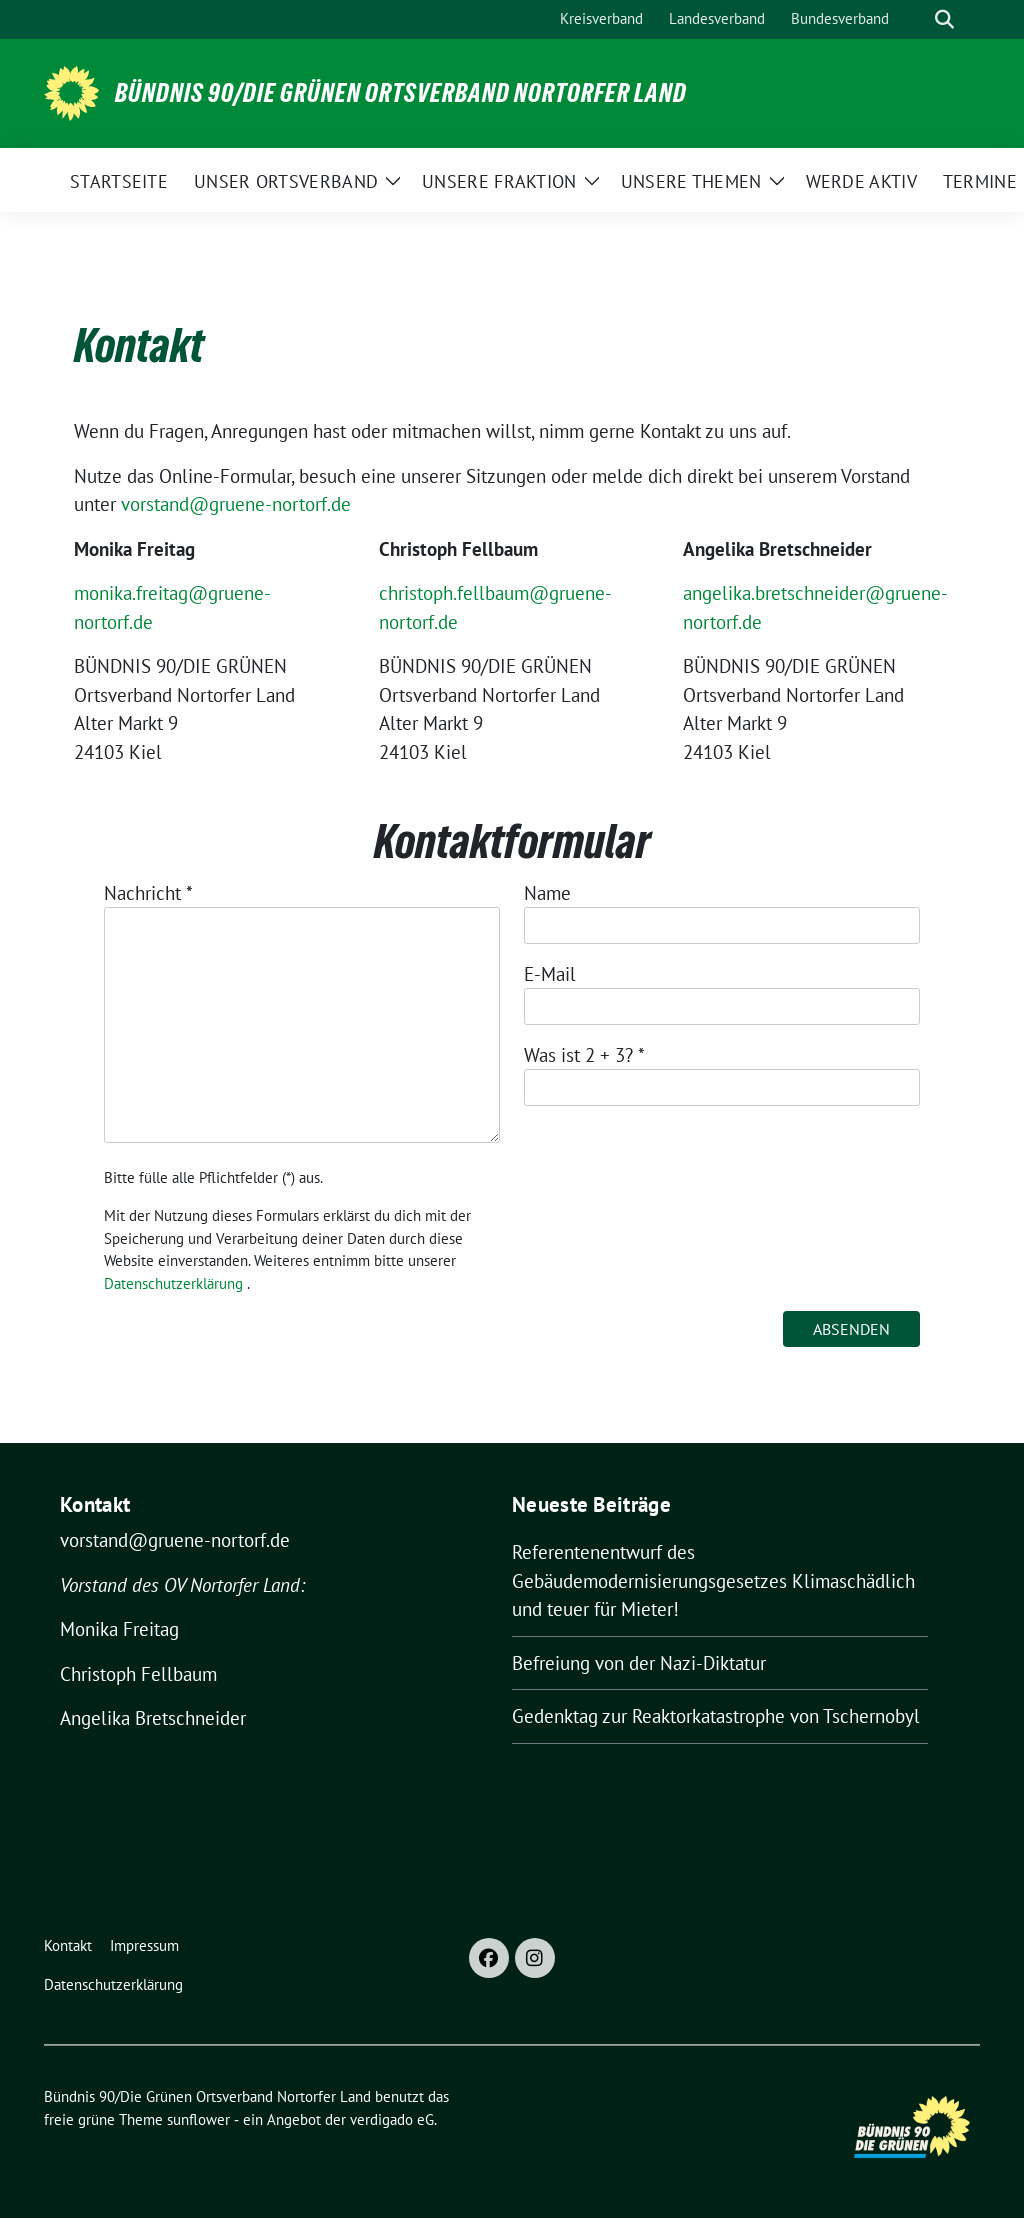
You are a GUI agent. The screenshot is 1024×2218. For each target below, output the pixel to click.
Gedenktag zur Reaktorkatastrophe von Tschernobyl (716, 1716)
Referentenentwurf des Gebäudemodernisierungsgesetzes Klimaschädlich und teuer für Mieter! (713, 1580)
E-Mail (550, 974)
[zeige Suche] (944, 19)
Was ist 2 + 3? (584, 1055)
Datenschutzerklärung (173, 1283)
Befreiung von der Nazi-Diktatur (639, 1663)
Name (547, 893)
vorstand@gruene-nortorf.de (236, 504)
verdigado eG (392, 2119)
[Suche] (916, 19)
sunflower (198, 2119)
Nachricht (148, 893)
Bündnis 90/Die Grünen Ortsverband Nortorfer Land (401, 93)
